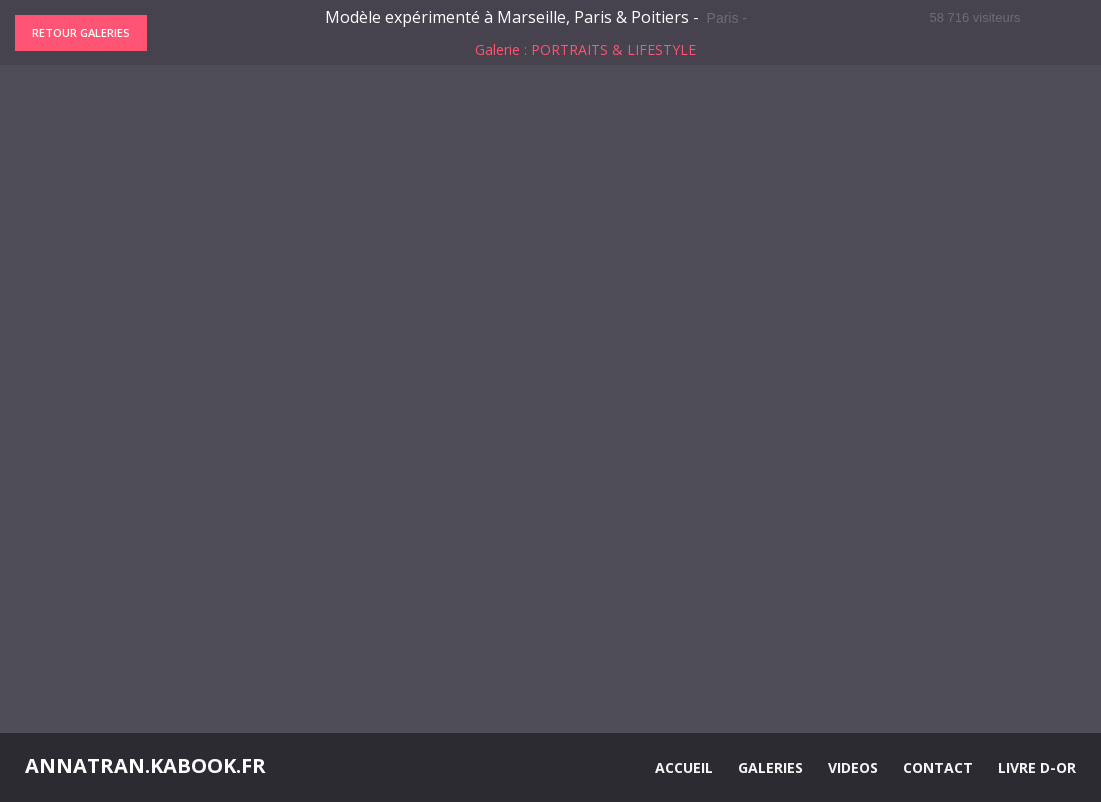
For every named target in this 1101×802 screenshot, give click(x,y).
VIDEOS (853, 767)
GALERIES (770, 767)
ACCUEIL (684, 767)
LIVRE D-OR (1037, 767)
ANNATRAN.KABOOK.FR (145, 766)
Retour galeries (81, 32)
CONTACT (938, 767)
